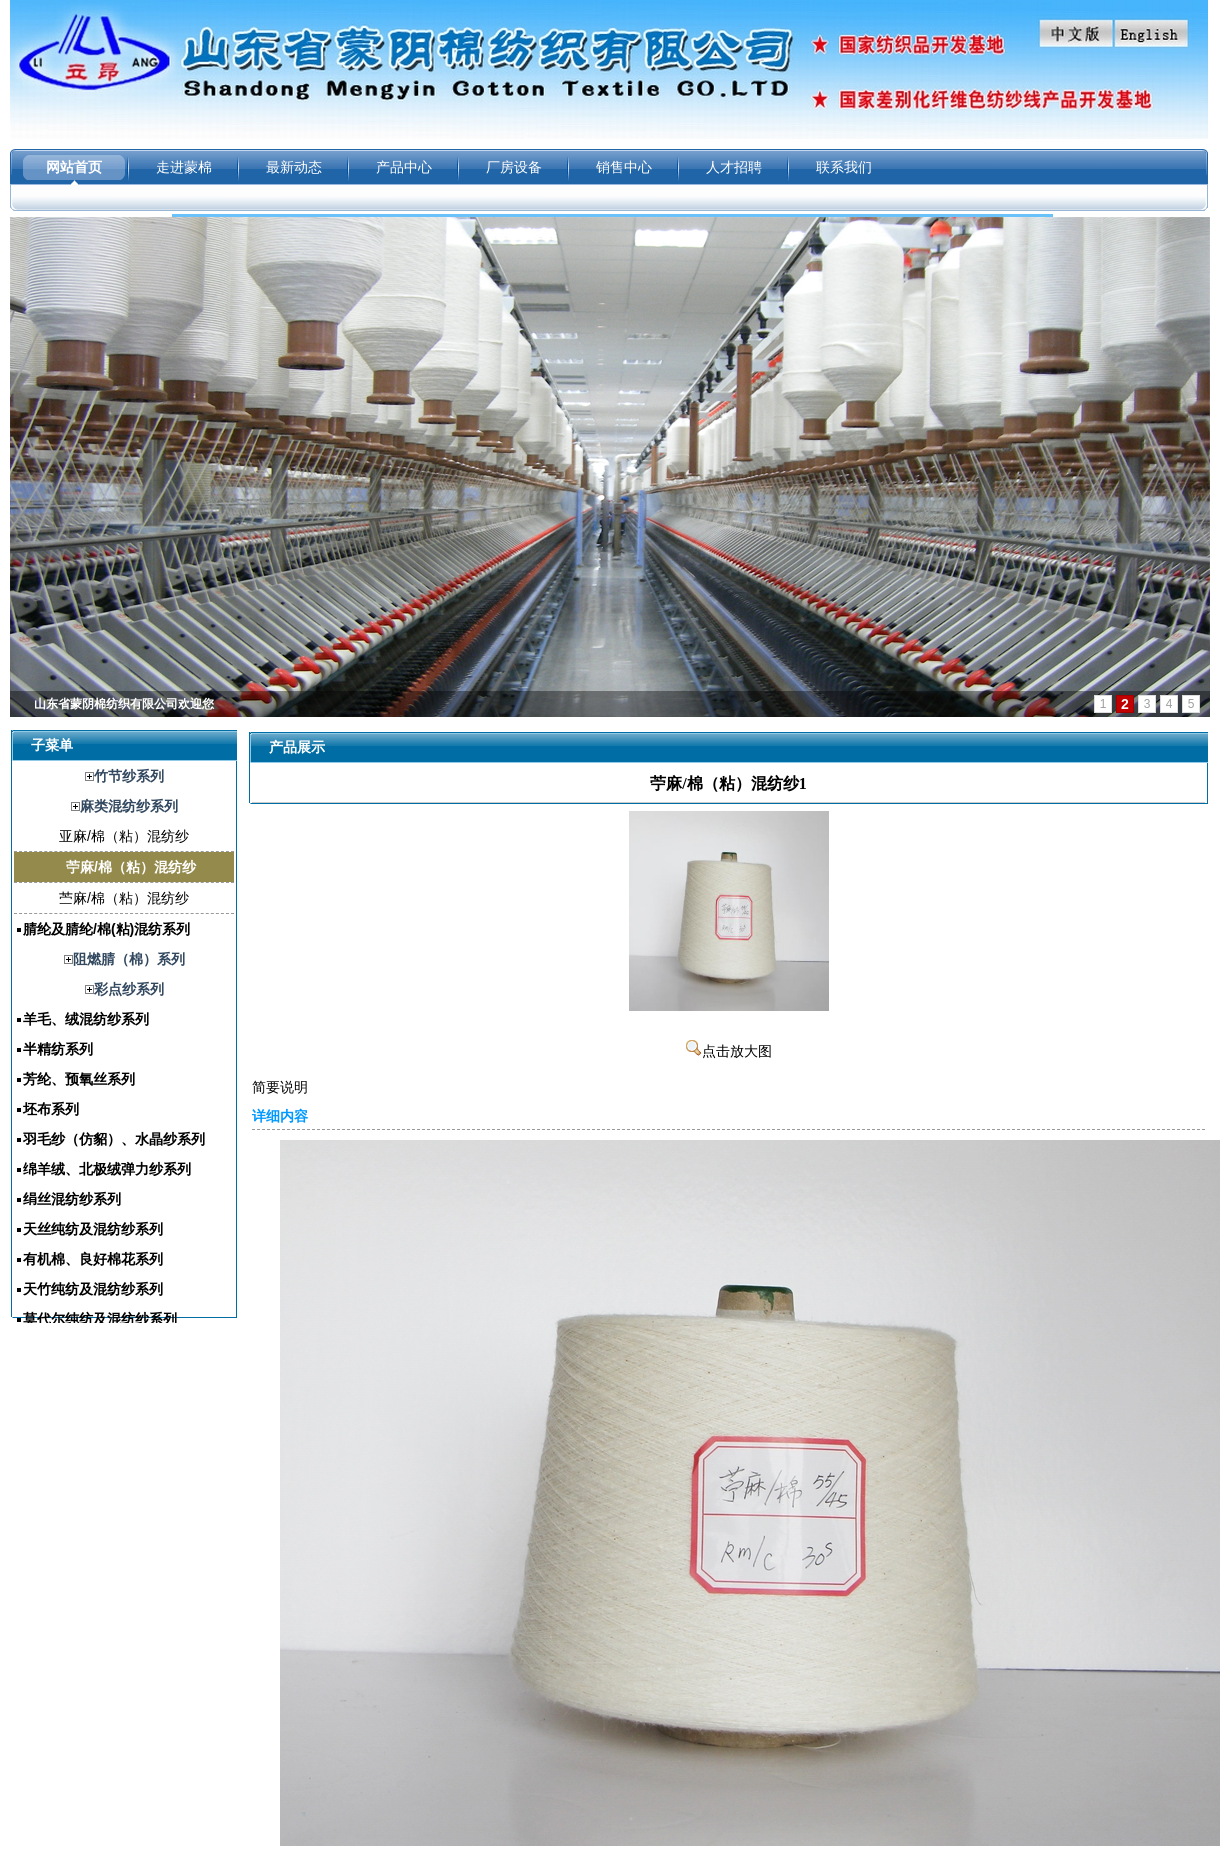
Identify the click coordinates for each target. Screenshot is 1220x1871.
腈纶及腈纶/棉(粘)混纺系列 (106, 929)
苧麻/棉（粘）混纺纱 (131, 867)
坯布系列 (51, 1109)
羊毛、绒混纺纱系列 (86, 1019)
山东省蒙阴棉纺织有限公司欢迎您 (124, 704)
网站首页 (74, 167)
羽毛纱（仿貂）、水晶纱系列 (114, 1139)
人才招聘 (734, 167)
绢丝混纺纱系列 (72, 1199)
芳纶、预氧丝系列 (79, 1079)
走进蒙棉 (184, 167)
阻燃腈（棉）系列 (129, 959)
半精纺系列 (58, 1049)
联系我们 (844, 167)
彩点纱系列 (129, 989)
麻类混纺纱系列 (129, 806)
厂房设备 (514, 167)
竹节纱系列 (129, 776)
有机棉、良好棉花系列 (93, 1259)
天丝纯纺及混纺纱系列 (93, 1229)
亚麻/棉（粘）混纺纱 (124, 836)
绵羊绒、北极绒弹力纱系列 (107, 1169)
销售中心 (624, 167)
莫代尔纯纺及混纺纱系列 (100, 1319)
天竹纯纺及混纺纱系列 (93, 1289)
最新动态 (294, 167)
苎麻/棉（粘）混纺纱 (124, 898)
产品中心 (404, 167)
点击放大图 (729, 1051)
